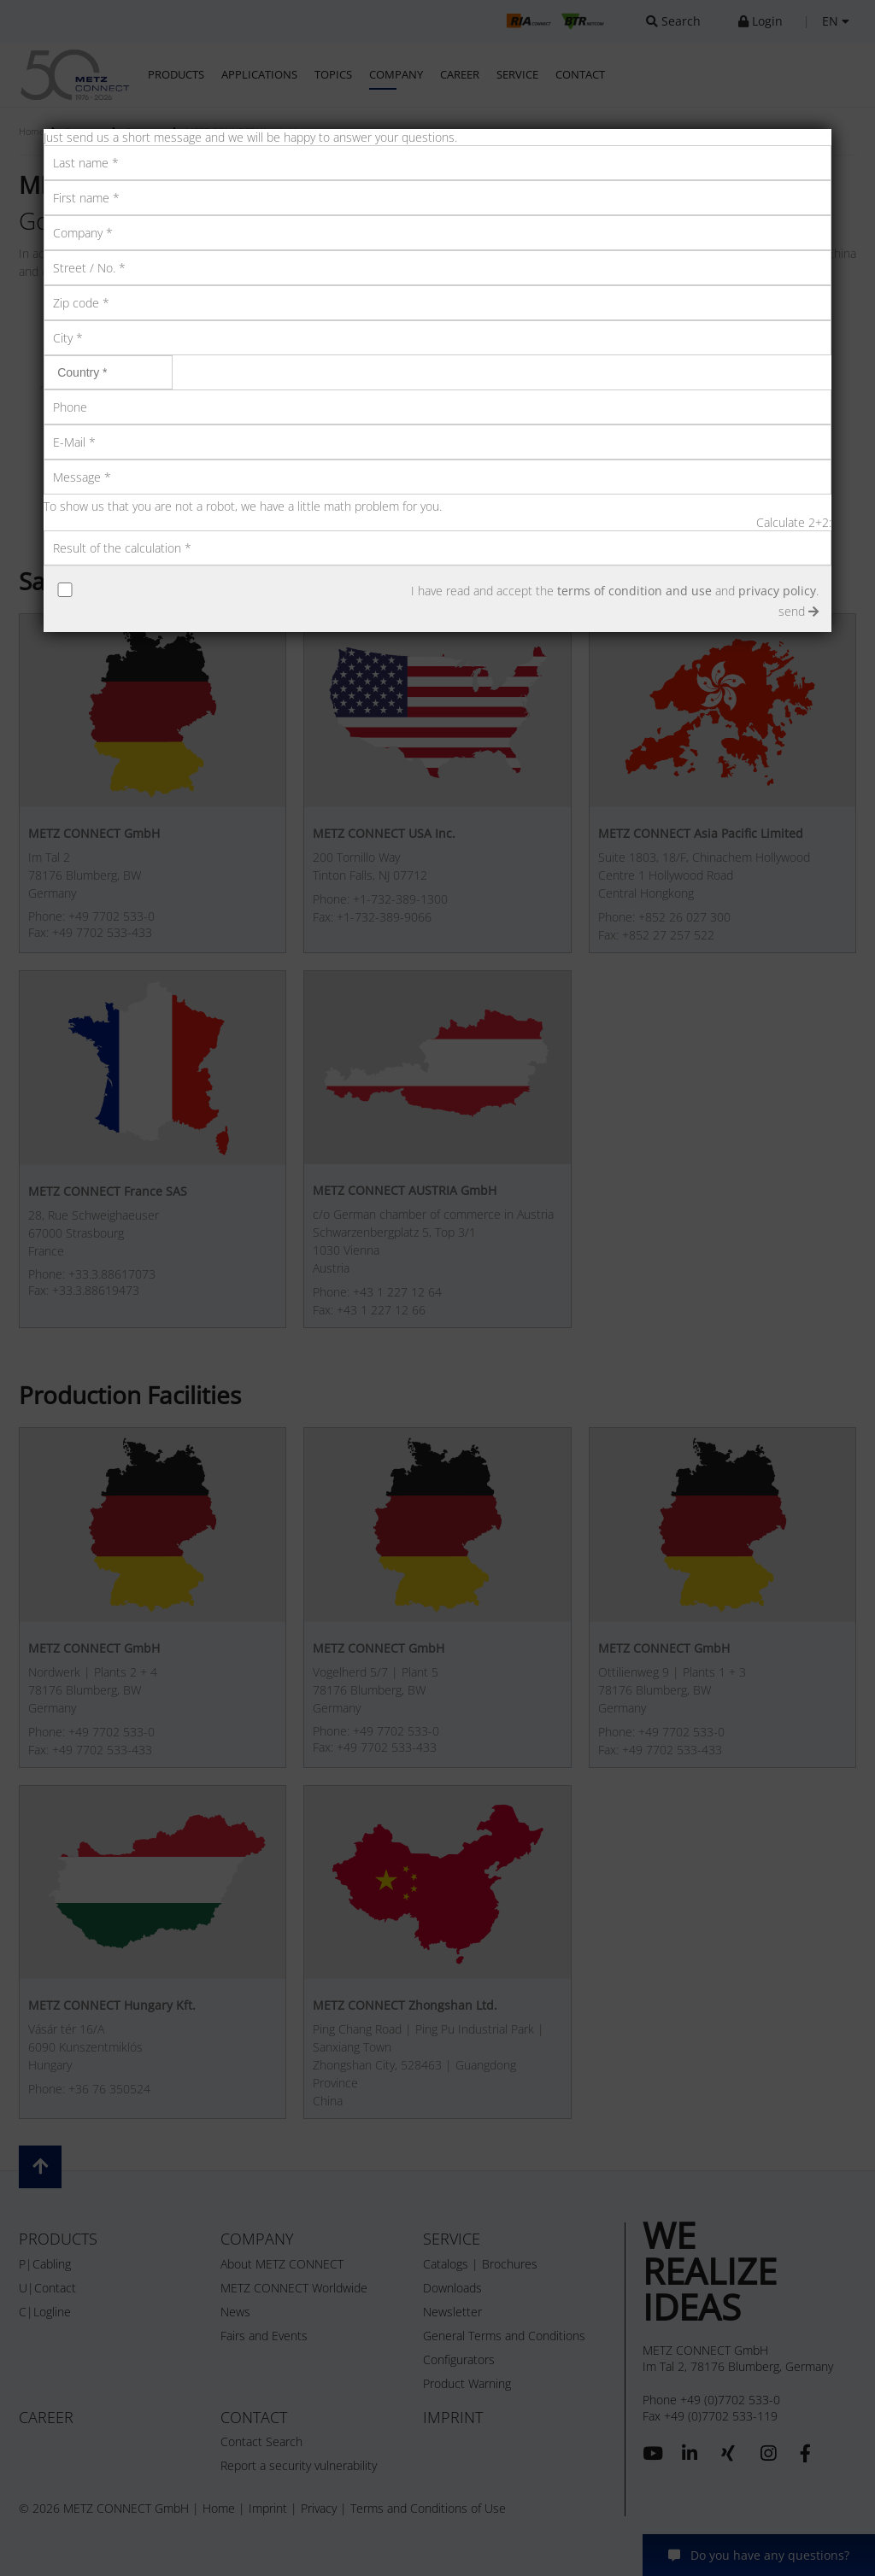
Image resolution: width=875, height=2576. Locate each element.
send (798, 611)
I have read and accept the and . (615, 591)
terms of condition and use (634, 591)
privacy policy (777, 591)
